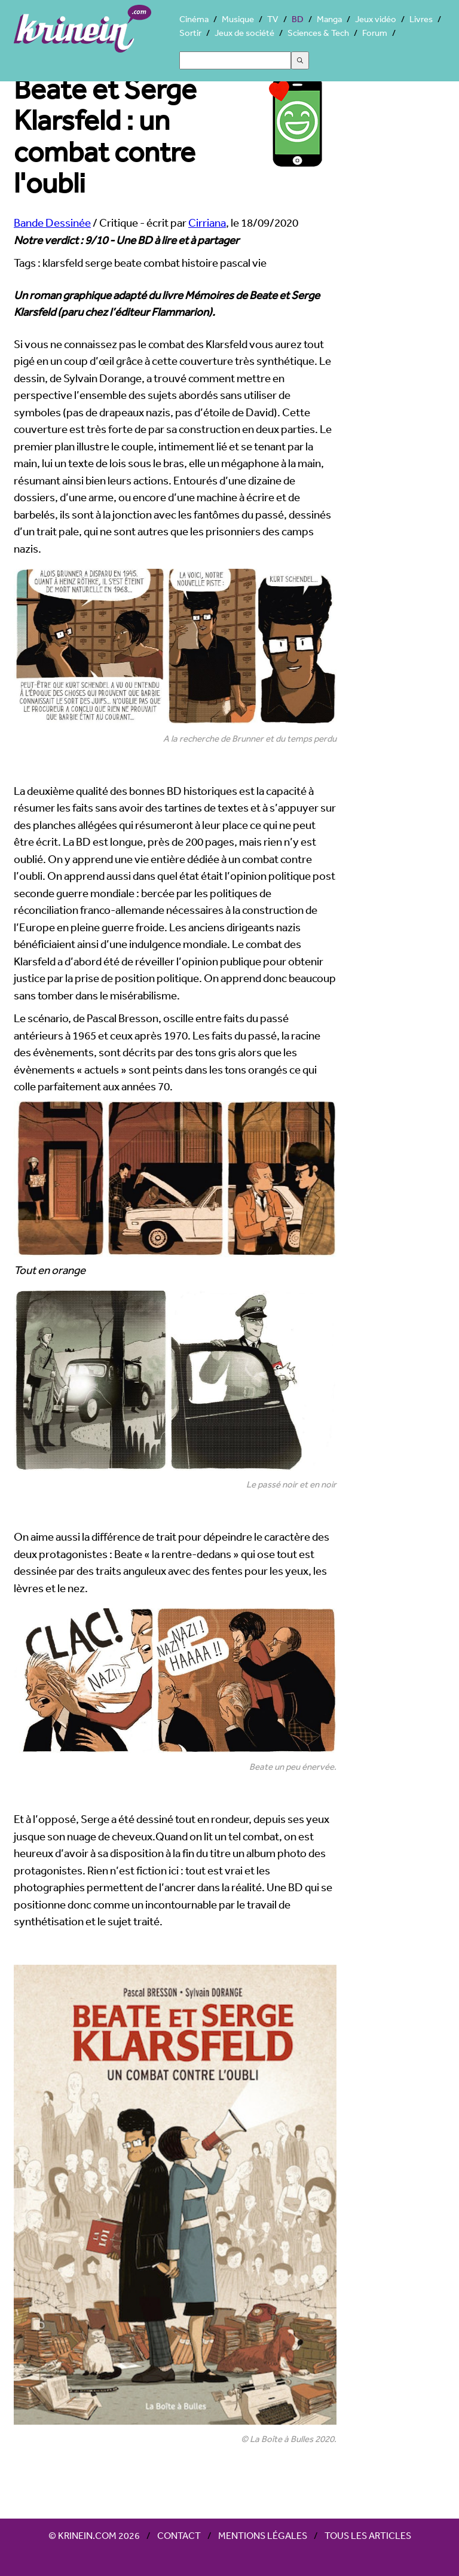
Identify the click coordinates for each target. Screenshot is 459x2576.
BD (298, 19)
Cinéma (194, 19)
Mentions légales (262, 2535)
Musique (238, 19)
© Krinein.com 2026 (94, 2535)
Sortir (190, 32)
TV (273, 19)
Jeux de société (244, 32)
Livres (421, 19)
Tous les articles (368, 2535)
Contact (179, 2535)
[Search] (235, 60)
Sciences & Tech (318, 32)
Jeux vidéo (375, 19)
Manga (329, 19)
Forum (374, 32)
